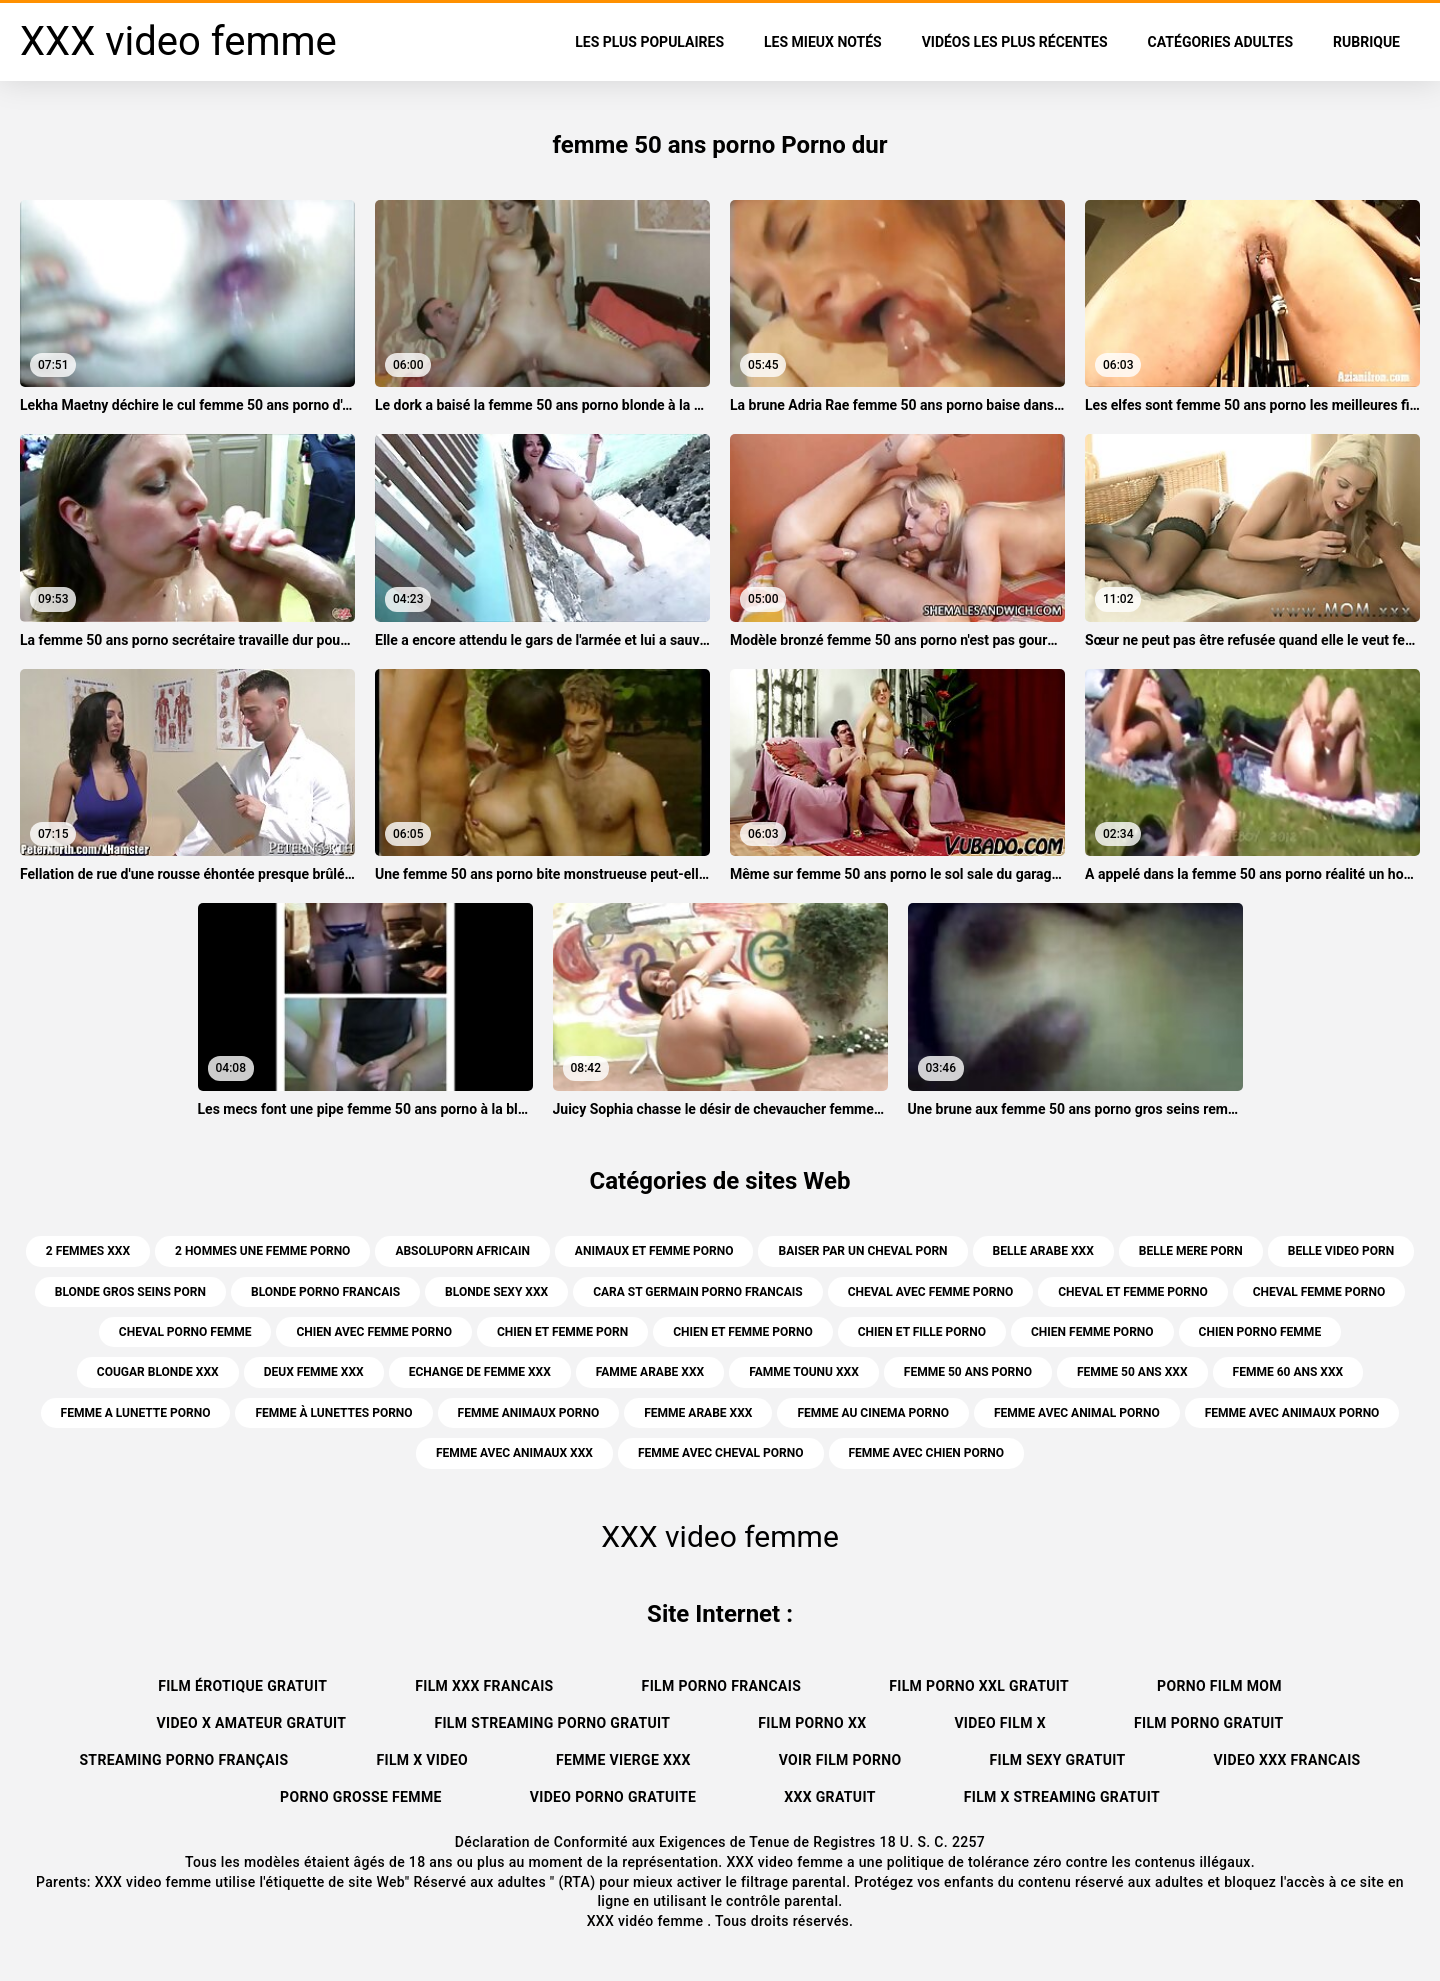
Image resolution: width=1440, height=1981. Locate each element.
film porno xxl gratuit (979, 1686)
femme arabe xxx (698, 1413)
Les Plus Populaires (649, 42)
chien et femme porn (562, 1332)
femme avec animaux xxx (514, 1453)
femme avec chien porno (927, 1453)
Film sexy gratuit (1057, 1760)
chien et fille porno (922, 1332)
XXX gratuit (830, 1797)
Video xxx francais (1287, 1760)
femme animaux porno (529, 1413)
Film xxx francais (484, 1686)
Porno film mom (1219, 1686)
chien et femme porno (743, 1332)
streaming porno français (183, 1760)
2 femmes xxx (88, 1251)
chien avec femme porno (374, 1332)
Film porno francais (722, 1686)
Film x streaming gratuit (1062, 1797)
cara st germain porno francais (697, 1292)
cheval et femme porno (1133, 1292)
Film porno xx (812, 1723)
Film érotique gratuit (242, 1686)
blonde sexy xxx (496, 1292)
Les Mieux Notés (823, 42)
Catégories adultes (1220, 42)
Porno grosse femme (361, 1797)
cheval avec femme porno (931, 1292)
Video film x (1000, 1723)
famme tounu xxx (804, 1372)
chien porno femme (1260, 1332)
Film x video (422, 1760)
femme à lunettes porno (333, 1413)
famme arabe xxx (650, 1372)
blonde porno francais (325, 1292)
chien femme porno (1092, 1332)
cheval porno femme (185, 1332)
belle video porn (1341, 1251)
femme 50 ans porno (968, 1372)
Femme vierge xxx (623, 1760)
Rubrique (1366, 42)
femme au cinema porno (873, 1413)
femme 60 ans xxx (1288, 1372)
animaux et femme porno (654, 1251)
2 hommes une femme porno (262, 1251)
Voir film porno (840, 1760)
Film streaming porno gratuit (552, 1723)
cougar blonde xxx (158, 1372)
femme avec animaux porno (1292, 1413)
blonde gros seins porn (130, 1292)
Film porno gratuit (1209, 1723)
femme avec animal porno (1077, 1413)
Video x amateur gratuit (251, 1723)
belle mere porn (1191, 1251)
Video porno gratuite (613, 1797)
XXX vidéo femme (647, 1921)
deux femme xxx (314, 1372)
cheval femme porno (1319, 1292)
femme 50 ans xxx (1132, 1372)
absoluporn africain (462, 1251)
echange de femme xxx (480, 1372)
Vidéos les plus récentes (1015, 42)
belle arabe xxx (1043, 1251)
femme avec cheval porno (721, 1453)
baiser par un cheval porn (862, 1251)
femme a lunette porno (136, 1413)
